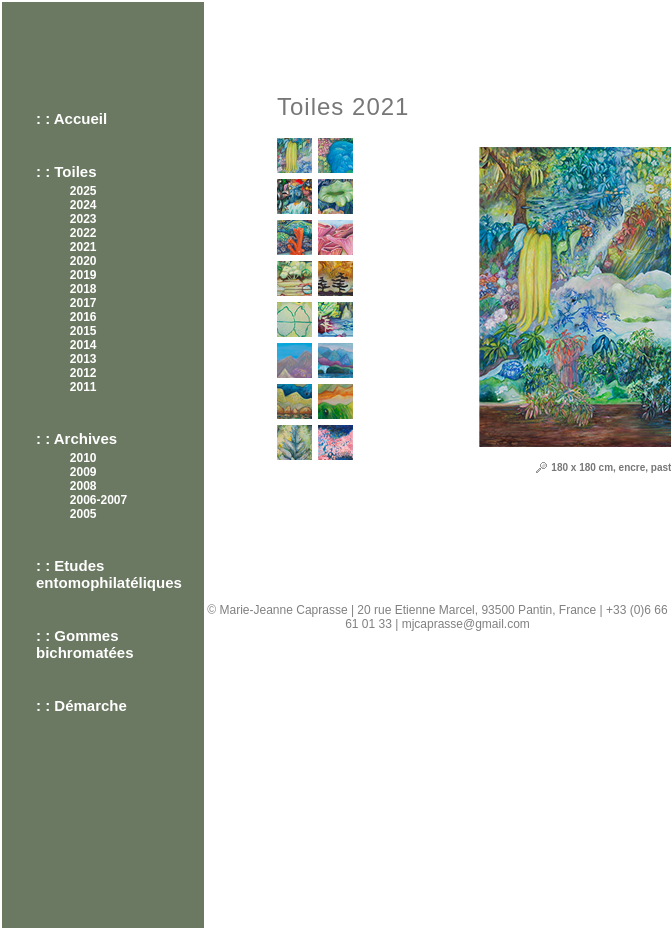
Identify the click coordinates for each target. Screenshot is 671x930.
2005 (83, 514)
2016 (83, 317)
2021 (83, 247)
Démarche (90, 705)
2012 (83, 373)
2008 (83, 486)
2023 (83, 219)
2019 (83, 275)
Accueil (80, 118)
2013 (83, 359)
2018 (83, 289)
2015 (83, 331)
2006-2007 (98, 500)
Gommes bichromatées (85, 644)
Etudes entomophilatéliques (109, 574)
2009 (83, 472)
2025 (83, 191)
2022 (83, 233)
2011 (83, 387)
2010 (83, 458)
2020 (83, 261)
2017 (83, 303)
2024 (83, 205)
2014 (83, 345)
